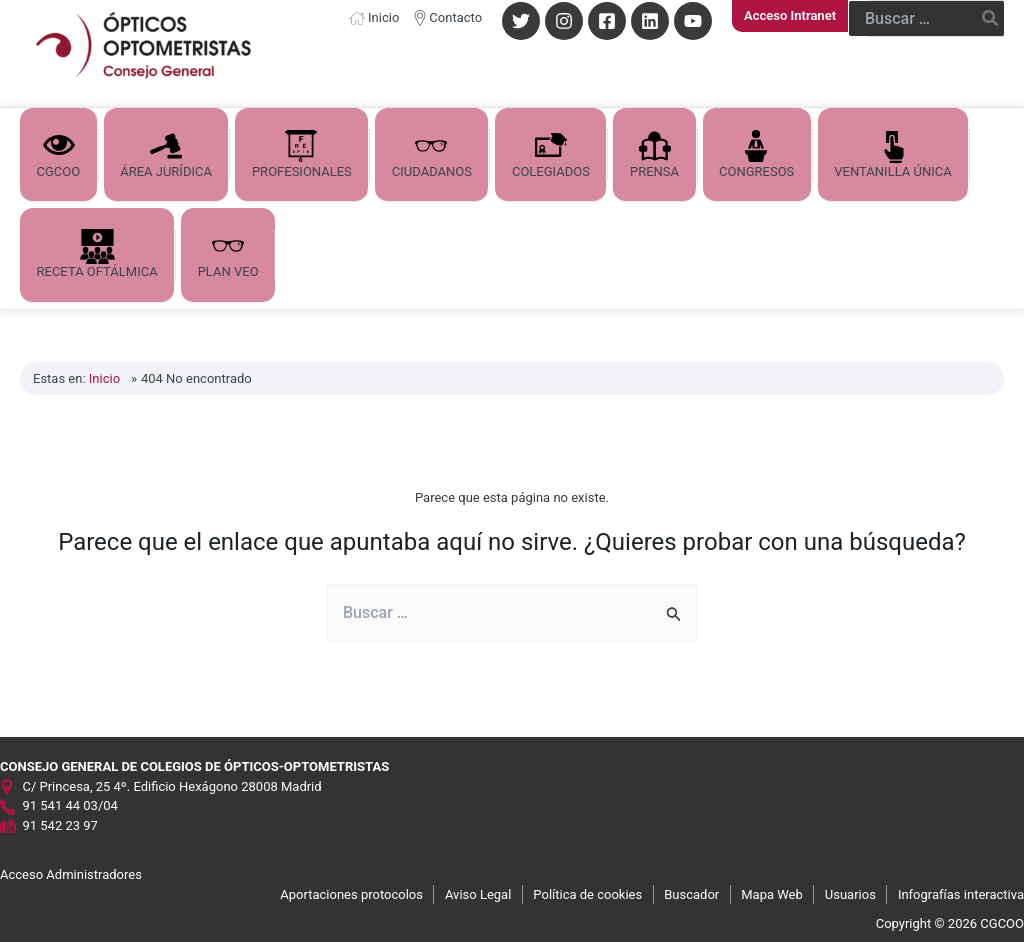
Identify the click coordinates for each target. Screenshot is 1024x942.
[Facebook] (607, 21)
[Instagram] (564, 21)
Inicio (383, 17)
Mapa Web (772, 892)
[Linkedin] (650, 21)
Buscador (691, 892)
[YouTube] (693, 21)
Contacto (455, 17)
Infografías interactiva (961, 892)
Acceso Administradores (71, 873)
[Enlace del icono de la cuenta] (790, 16)
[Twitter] (521, 21)
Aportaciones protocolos (351, 892)
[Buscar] (991, 18)
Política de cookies (587, 892)
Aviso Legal (478, 892)
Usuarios (850, 892)
